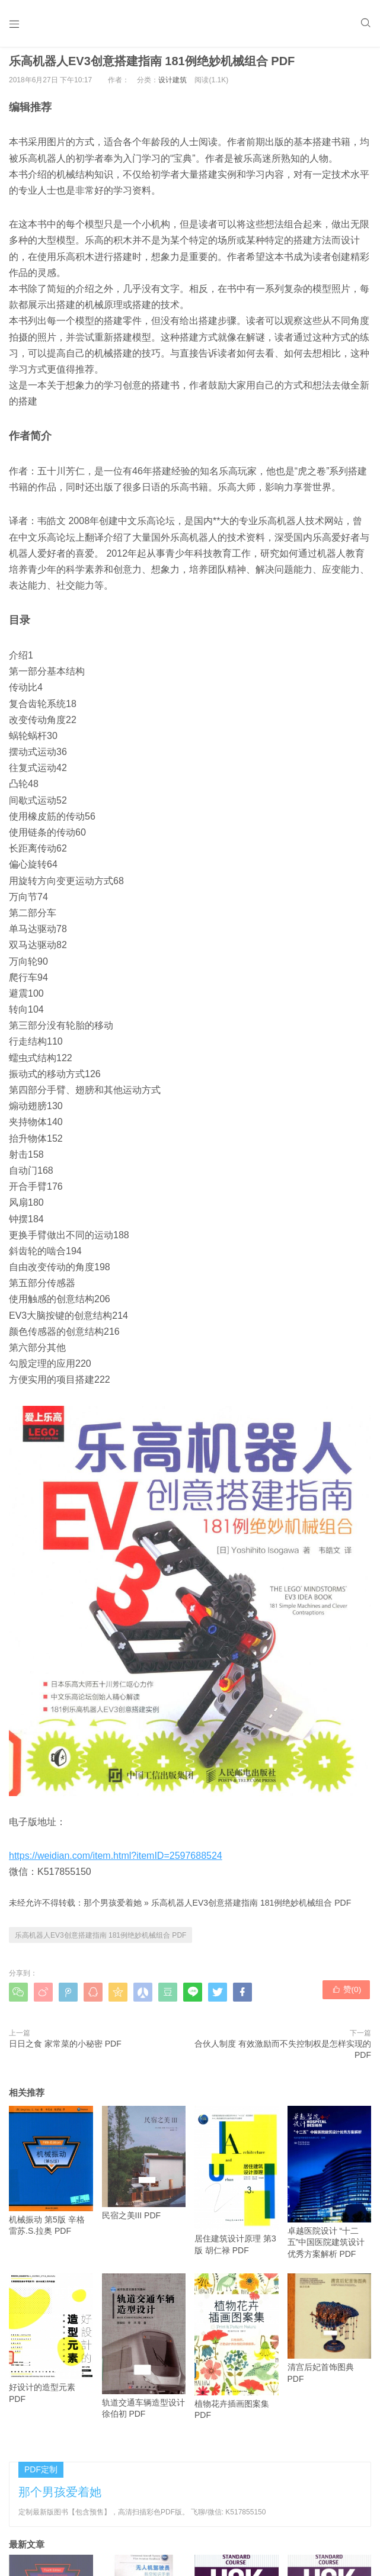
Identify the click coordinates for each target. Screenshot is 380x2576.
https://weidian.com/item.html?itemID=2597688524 (115, 1861)
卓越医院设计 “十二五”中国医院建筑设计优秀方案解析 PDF (330, 2187)
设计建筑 (172, 85)
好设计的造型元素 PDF (51, 2344)
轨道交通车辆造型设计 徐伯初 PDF (144, 2351)
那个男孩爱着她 (113, 1908)
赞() (347, 1997)
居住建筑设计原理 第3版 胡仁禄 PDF (236, 2185)
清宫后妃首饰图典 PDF (330, 2334)
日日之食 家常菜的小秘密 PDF (65, 2049)
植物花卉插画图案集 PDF (236, 2352)
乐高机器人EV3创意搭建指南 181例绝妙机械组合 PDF (251, 1908)
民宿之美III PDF (144, 2168)
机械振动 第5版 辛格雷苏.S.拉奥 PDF (51, 2176)
